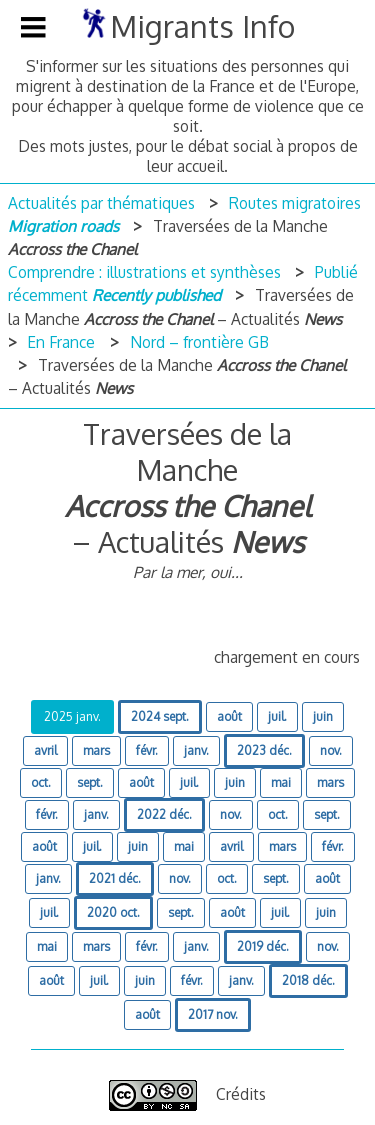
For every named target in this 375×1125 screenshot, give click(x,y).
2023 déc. (264, 750)
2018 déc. (308, 980)
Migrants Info (202, 26)
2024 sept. (160, 716)
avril (45, 750)
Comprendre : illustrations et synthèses (144, 272)
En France (61, 342)
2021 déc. (115, 878)
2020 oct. (113, 912)
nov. (331, 750)
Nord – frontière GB (199, 342)
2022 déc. (164, 814)
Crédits (241, 1094)
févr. (147, 750)
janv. (196, 750)
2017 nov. (213, 1014)
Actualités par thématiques (101, 203)
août (229, 716)
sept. (90, 782)
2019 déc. (263, 946)
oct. (41, 782)
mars (96, 750)
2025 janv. (72, 716)
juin (323, 716)
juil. (277, 716)
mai (281, 782)
